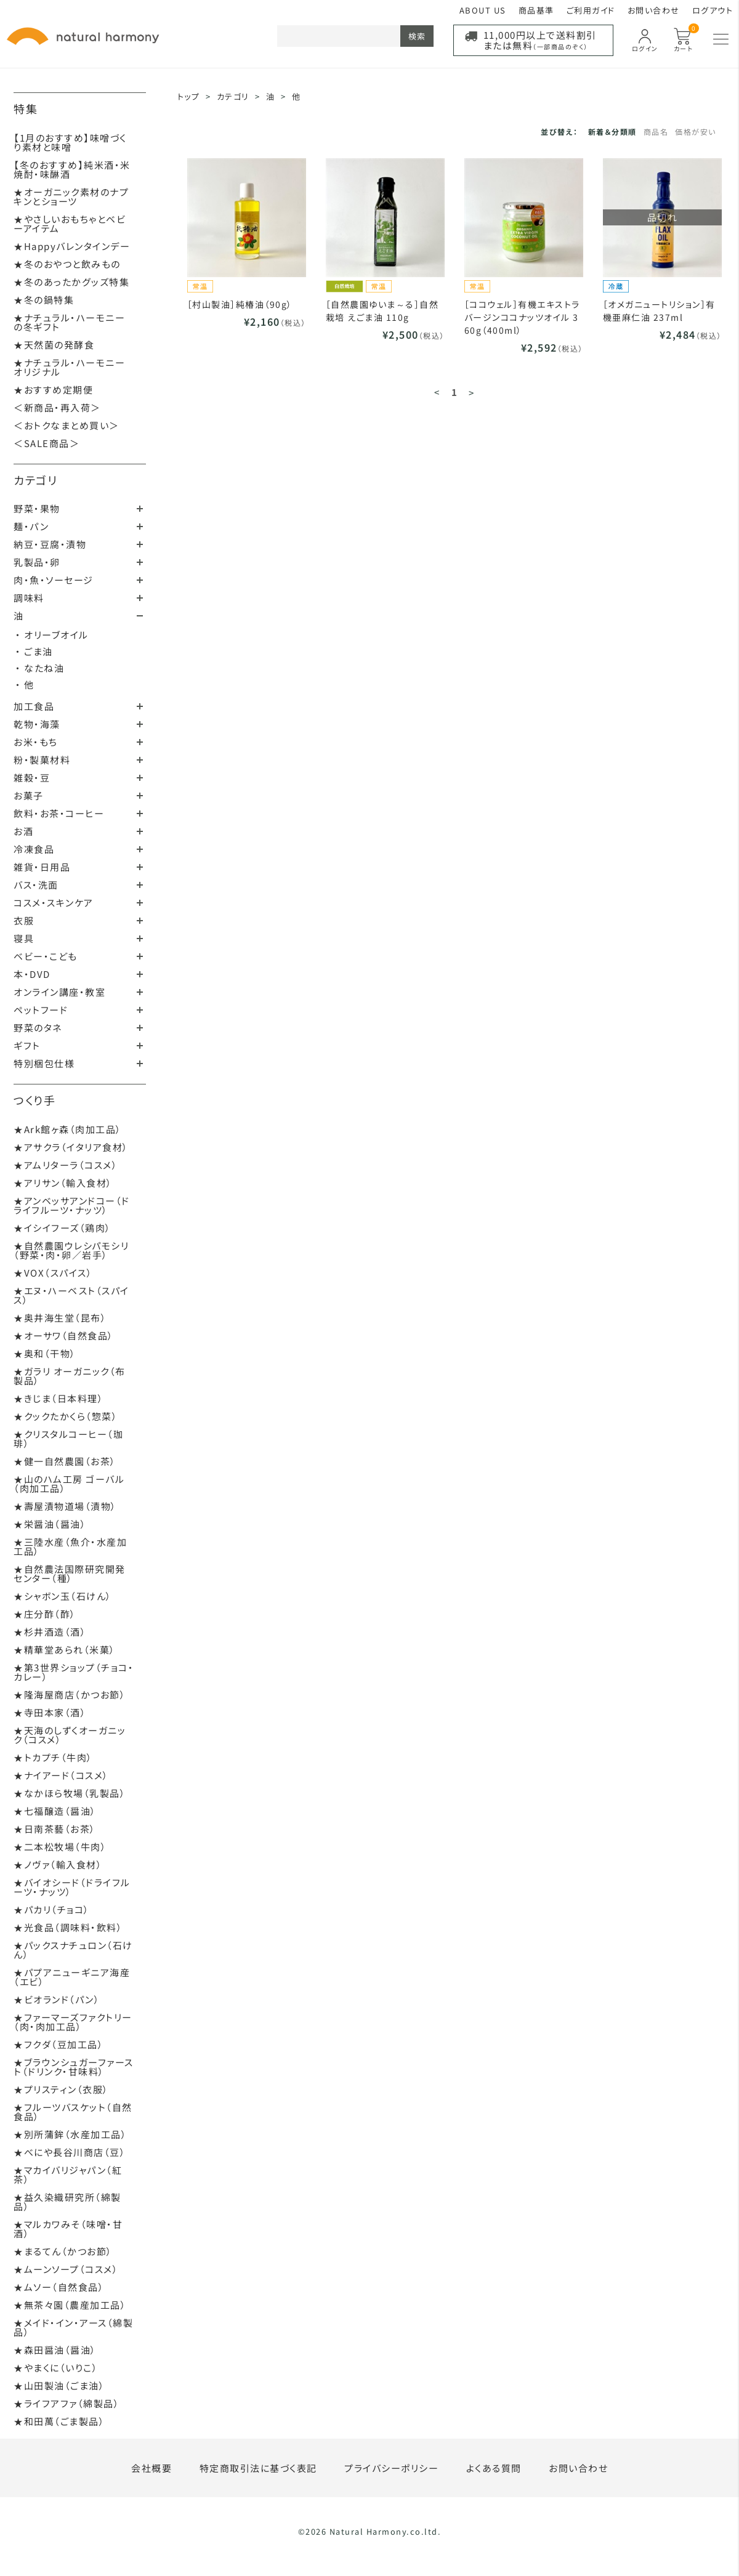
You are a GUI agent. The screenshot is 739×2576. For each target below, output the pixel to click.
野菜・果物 (37, 508)
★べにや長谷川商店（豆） (70, 2152)
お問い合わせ (654, 10)
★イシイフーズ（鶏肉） (62, 1227)
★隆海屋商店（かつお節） (70, 1694)
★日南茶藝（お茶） (55, 1828)
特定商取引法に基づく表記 (258, 2467)
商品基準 (536, 10)
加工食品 (34, 706)
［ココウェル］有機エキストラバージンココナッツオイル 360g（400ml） (522, 317)
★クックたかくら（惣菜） (66, 1416)
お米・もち (36, 741)
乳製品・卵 (37, 561)
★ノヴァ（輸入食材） (58, 1864)
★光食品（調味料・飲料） (68, 1927)
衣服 (24, 920)
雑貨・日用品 (42, 866)
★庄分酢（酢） (45, 1613)
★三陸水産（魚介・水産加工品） (70, 1546)
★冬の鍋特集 (44, 299)
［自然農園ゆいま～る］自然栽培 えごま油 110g (382, 310)
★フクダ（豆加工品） (58, 2044)
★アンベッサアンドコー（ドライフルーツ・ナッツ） (72, 1205)
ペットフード (41, 1009)
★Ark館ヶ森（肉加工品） (68, 1129)
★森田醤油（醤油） (55, 2349)
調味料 (29, 597)
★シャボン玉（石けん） (63, 1595)
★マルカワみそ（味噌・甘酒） (68, 2229)
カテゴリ (35, 480)
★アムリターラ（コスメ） (66, 1164)
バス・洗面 (36, 884)
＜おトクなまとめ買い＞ (66, 425)
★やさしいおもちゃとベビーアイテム (70, 223)
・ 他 (24, 684)
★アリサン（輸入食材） (63, 1182)
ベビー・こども (46, 956)
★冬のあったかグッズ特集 (71, 281)
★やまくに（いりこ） (56, 2367)
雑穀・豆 (32, 777)
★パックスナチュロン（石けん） (73, 1950)
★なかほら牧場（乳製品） (70, 1793)
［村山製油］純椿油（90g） (240, 304)
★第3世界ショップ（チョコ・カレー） (74, 1672)
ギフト (27, 1045)
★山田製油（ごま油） (59, 2385)
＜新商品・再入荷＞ (57, 407)
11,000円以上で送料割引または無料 (540, 40)
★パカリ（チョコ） (52, 1909)
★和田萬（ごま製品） (59, 2421)
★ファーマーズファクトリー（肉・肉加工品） (73, 2022)
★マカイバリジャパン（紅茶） (68, 2174)
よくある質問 (494, 2467)
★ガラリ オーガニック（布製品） (70, 1376)
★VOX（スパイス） (53, 1272)
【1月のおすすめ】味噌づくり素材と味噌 (70, 142)
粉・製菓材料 (42, 759)
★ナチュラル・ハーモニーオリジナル (69, 367)
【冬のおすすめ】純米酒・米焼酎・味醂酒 (72, 169)
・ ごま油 (34, 651)
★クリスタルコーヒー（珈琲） (68, 1438)
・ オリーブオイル (52, 634)
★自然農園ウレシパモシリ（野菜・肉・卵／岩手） (71, 1250)
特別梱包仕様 (44, 1063)
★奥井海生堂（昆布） (60, 1317)
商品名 (656, 131)
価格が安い (695, 131)
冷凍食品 (34, 848)
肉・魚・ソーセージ (54, 579)
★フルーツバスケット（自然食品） (73, 2112)
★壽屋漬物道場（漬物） (65, 1506)
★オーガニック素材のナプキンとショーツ (71, 196)
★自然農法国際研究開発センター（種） (70, 1573)
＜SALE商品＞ (46, 443)
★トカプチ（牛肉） (53, 1757)
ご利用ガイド (591, 10)
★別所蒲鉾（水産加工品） (70, 2134)
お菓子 (29, 795)
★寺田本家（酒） (50, 1712)
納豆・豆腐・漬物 (50, 544)
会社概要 (151, 2467)
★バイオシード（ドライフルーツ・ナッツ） (72, 1887)
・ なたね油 (39, 667)
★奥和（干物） (45, 1353)
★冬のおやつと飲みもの (67, 263)
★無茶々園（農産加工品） (70, 2304)
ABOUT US (482, 10)
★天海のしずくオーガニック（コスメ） (70, 1735)
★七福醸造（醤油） (55, 1810)
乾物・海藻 (37, 723)
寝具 (24, 938)
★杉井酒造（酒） (50, 1631)
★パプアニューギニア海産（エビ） (72, 1977)
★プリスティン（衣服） (61, 2089)
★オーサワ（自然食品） (64, 1335)
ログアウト (712, 10)
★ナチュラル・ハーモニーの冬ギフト (69, 322)
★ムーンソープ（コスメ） (66, 2269)
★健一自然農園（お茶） (65, 1461)
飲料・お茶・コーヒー (59, 813)
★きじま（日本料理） (58, 1398)
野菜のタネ (38, 1027)
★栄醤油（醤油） (50, 1523)
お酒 (23, 831)
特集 (26, 108)
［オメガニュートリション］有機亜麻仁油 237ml (659, 310)
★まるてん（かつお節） (63, 2251)
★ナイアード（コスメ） (61, 1775)
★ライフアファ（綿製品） (66, 2403)
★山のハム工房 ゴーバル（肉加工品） (69, 1483)
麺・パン (31, 526)
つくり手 (34, 1100)
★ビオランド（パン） (57, 1999)
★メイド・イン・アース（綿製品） (73, 2327)
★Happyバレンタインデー (72, 246)
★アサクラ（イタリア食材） (71, 1147)
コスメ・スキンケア (54, 902)
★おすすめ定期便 (53, 389)
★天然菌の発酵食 (54, 344)
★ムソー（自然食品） (59, 2286)
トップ (188, 96)
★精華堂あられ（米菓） (65, 1649)
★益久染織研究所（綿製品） (67, 2201)
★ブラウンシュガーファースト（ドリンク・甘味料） (74, 2067)
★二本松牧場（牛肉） (60, 1846)
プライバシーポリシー (391, 2467)
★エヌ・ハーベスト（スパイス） (71, 1295)
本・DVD (32, 973)
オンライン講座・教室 (59, 991)
